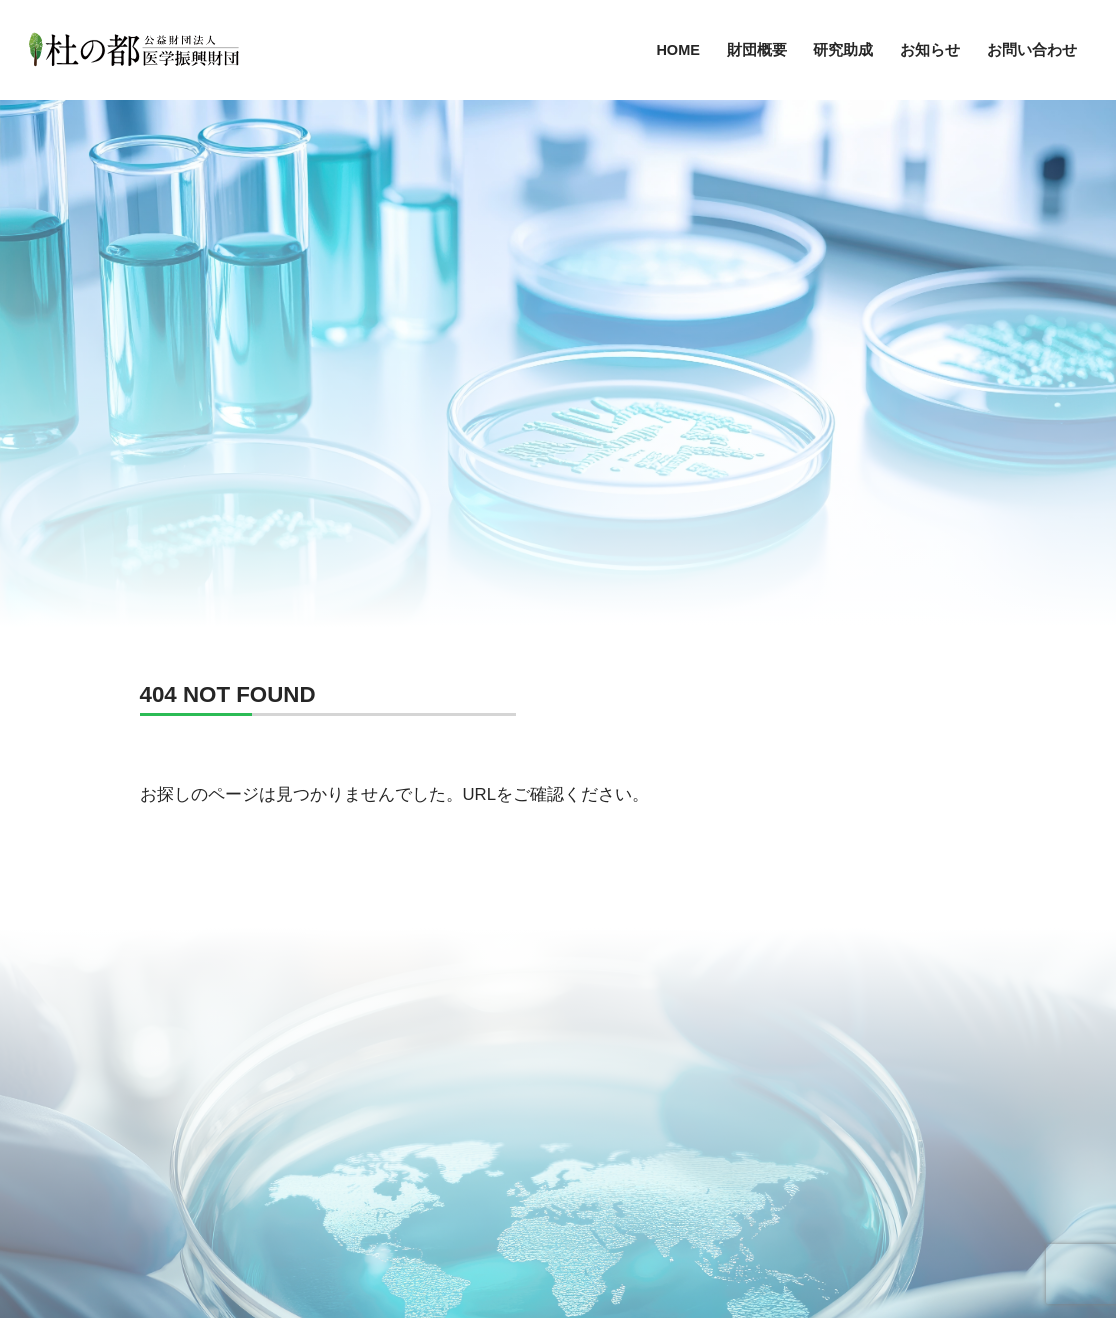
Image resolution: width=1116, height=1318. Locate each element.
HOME (678, 50)
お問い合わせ (1032, 50)
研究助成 (843, 50)
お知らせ (930, 50)
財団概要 (757, 50)
